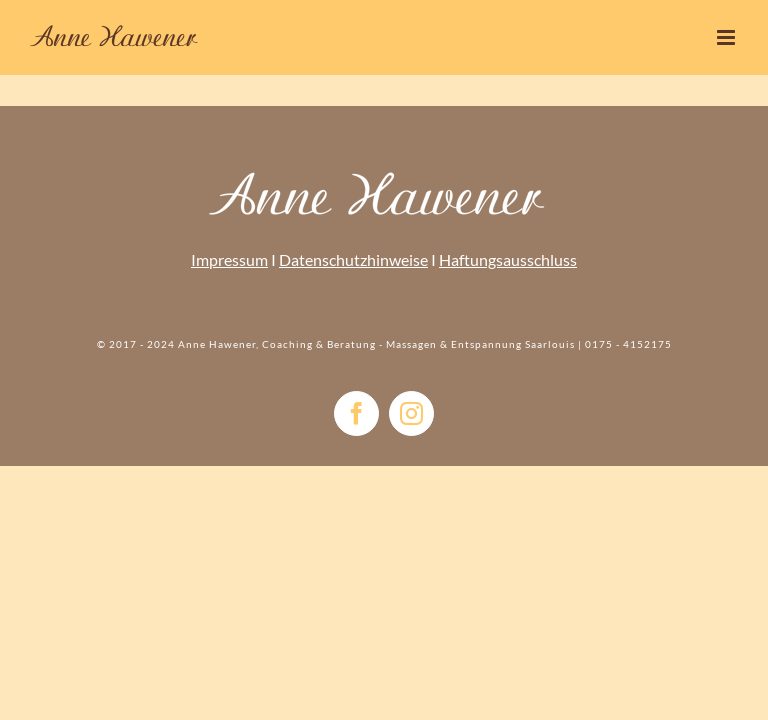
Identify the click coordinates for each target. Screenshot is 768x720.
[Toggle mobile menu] (727, 37)
